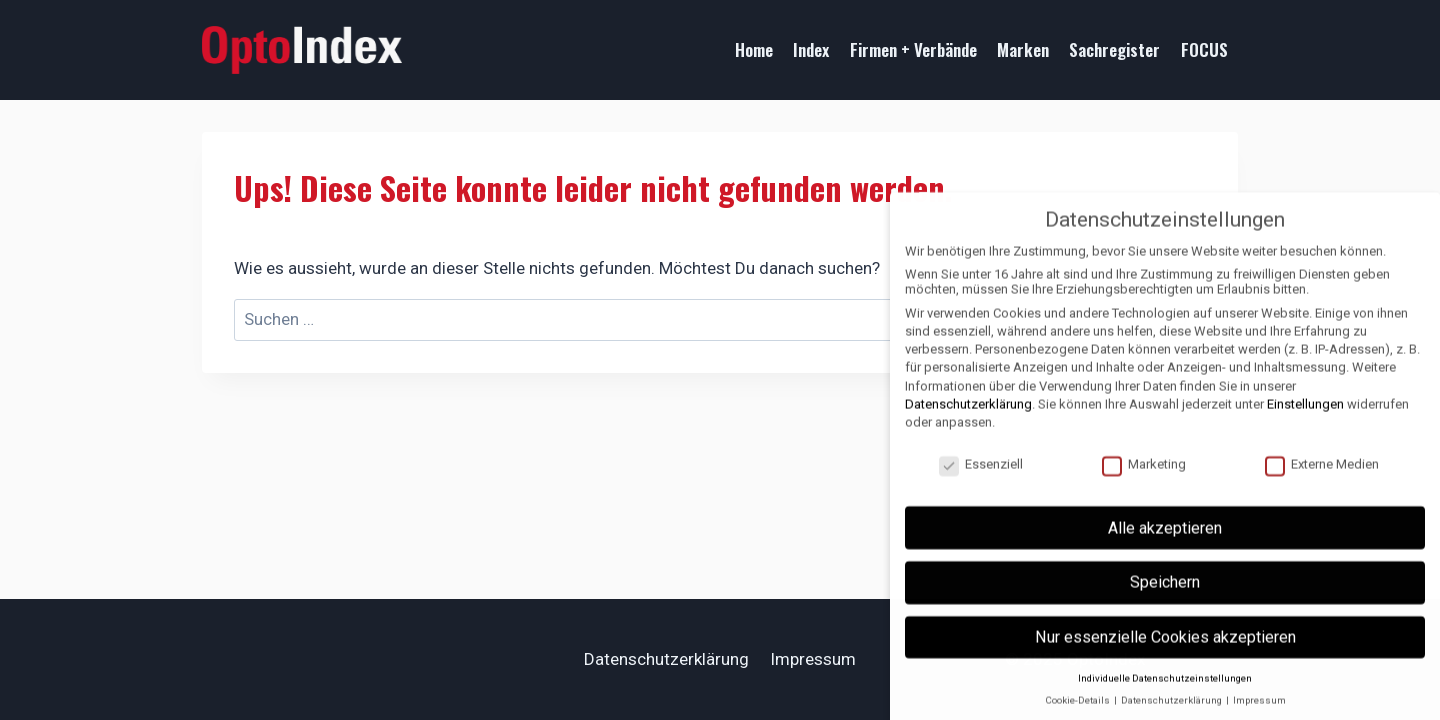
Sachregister (1114, 49)
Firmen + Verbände (913, 49)
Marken (1023, 49)
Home (754, 49)
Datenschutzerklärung (666, 659)
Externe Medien (1322, 477)
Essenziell (981, 477)
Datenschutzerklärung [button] (1172, 713)
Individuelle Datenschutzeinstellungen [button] (1165, 691)
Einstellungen (1305, 417)
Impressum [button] (1259, 713)
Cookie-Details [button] (1078, 713)
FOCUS (1204, 49)
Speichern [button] (1165, 595)
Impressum (813, 659)
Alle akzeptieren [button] (1165, 541)
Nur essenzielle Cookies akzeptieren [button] (1165, 650)
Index (811, 49)
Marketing (1144, 477)
